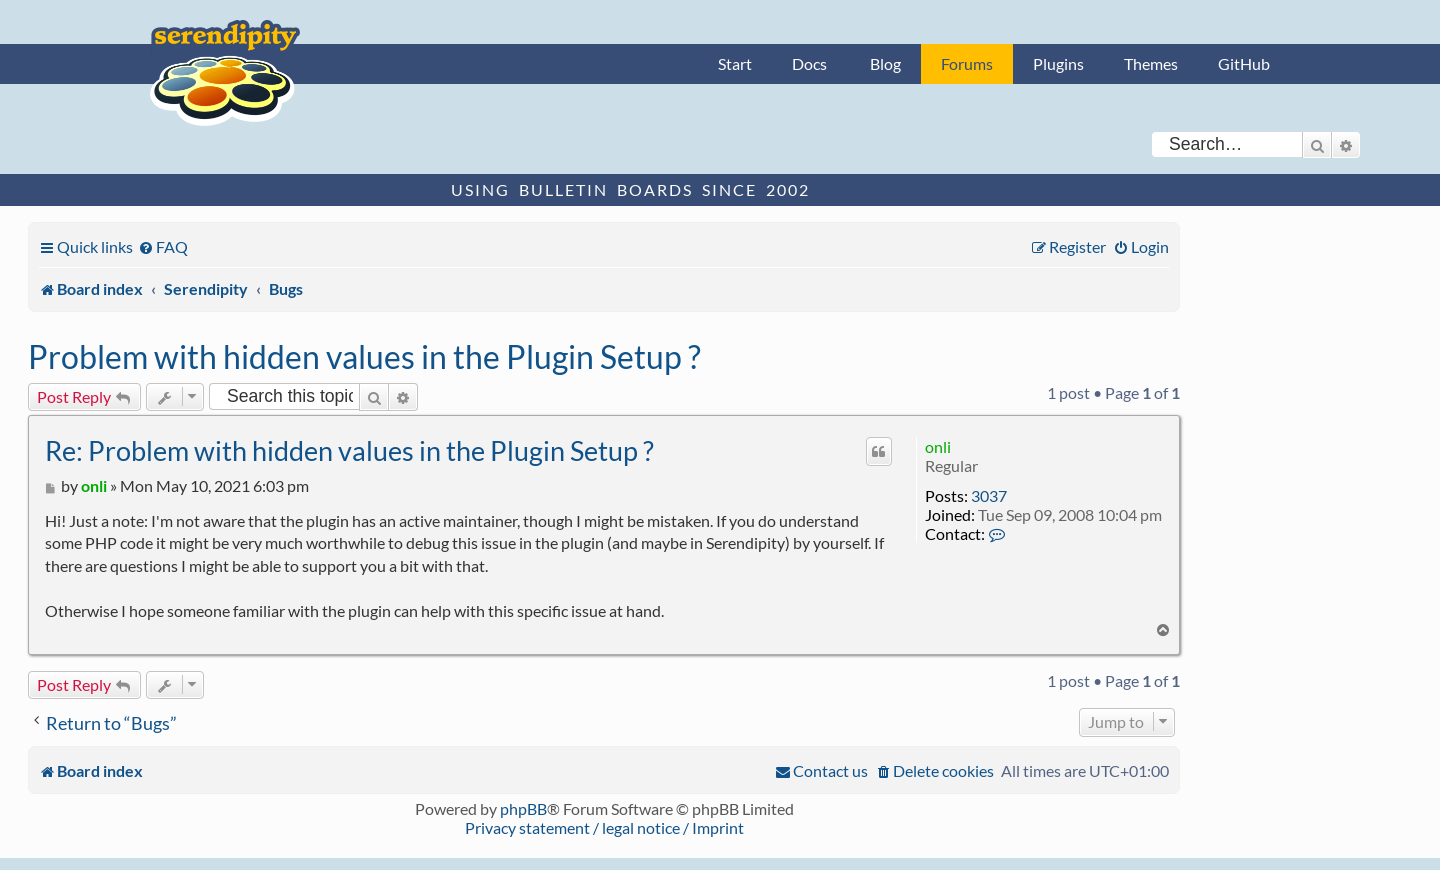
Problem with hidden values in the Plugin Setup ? (364, 356)
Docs (809, 63)
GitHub (1244, 63)
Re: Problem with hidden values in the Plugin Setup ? (349, 450)
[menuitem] (163, 246)
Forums (967, 63)
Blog (885, 63)
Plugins (1058, 63)
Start (735, 63)
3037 (989, 495)
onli (938, 446)
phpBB (523, 808)
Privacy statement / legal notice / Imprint (604, 827)
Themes (1151, 63)
